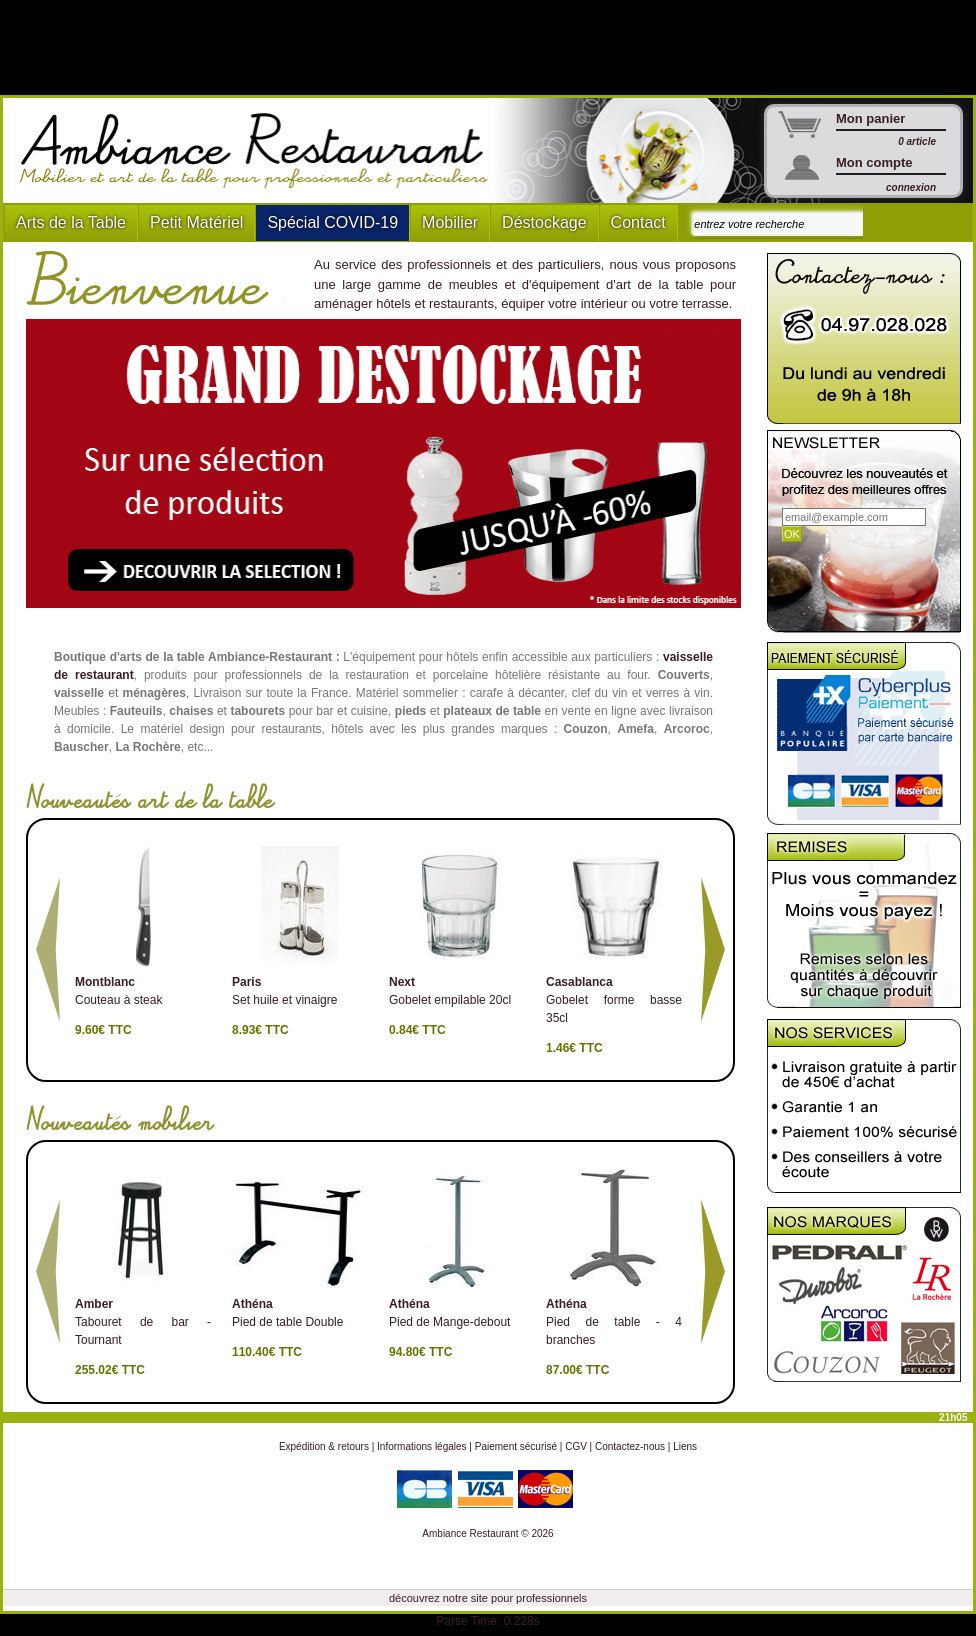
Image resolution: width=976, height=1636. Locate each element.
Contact (638, 222)
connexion (911, 187)
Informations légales (422, 1446)
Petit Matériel (196, 222)
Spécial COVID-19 (332, 222)
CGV (576, 1446)
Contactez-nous (630, 1446)
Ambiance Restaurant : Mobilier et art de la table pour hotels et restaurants (261, 151)
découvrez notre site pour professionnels (488, 1598)
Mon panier (870, 118)
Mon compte (874, 162)
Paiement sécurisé (516, 1446)
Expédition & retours (324, 1446)
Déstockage (544, 222)
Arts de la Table (71, 222)
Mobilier (450, 222)
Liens (685, 1446)
